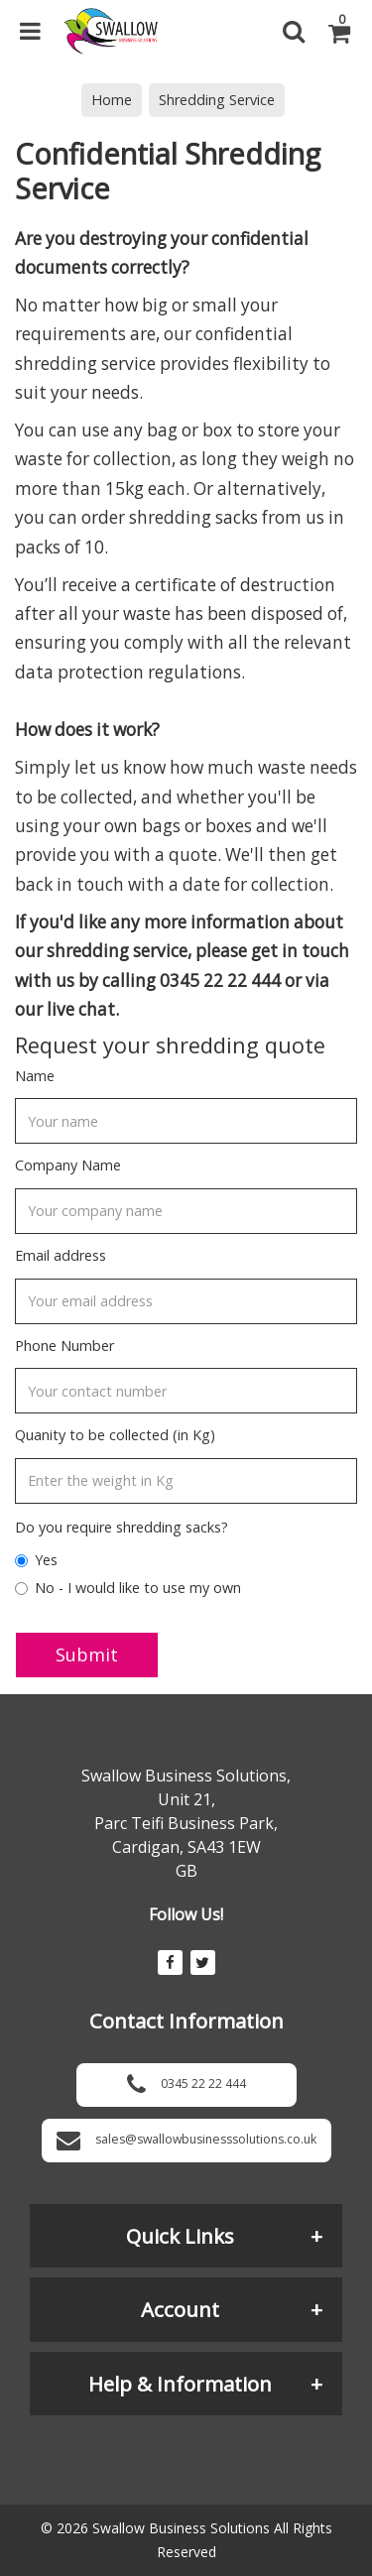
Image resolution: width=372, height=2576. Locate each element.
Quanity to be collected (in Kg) (115, 1434)
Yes (36, 1559)
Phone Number (64, 1345)
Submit (87, 1654)
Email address (60, 1255)
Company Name (68, 1165)
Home (111, 99)
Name (35, 1075)
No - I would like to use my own (128, 1587)
